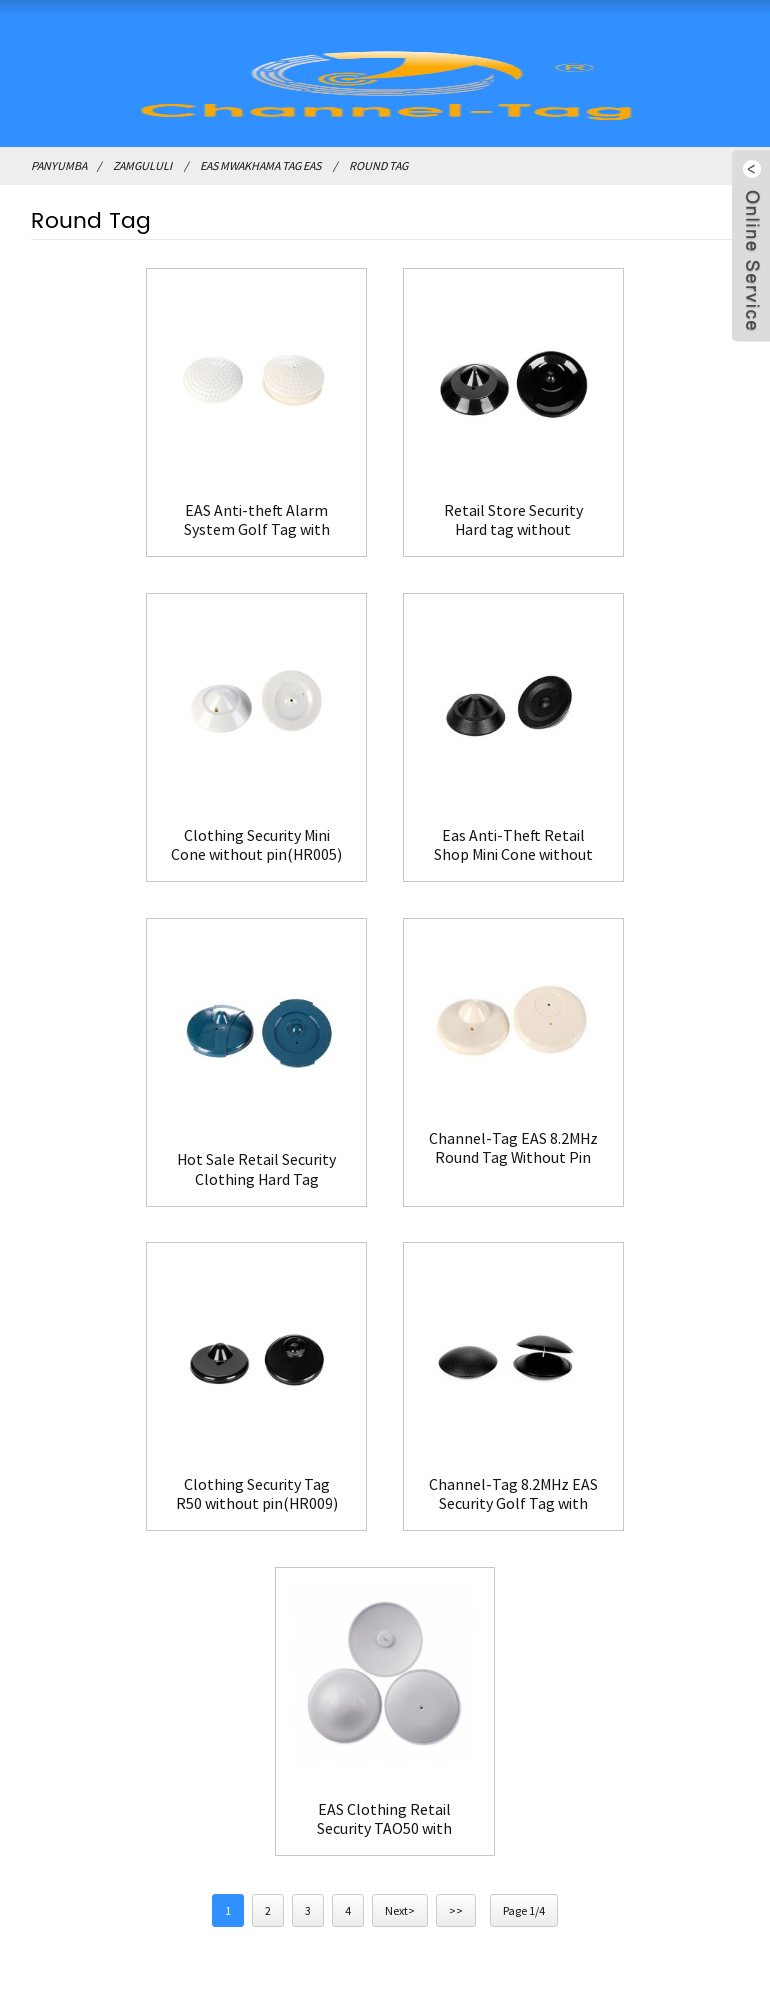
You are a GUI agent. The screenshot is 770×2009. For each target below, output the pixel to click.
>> (456, 1220)
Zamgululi (142, 165)
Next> (400, 1220)
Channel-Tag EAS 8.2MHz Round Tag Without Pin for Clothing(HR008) (627, 795)
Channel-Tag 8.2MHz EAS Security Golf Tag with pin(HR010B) (384, 1126)
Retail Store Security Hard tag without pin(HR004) (384, 504)
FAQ (448, 1518)
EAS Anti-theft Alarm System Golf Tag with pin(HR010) (142, 504)
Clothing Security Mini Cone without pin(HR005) (628, 504)
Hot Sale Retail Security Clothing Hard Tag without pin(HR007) (384, 815)
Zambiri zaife (479, 1454)
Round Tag (378, 165)
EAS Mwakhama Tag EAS (260, 165)
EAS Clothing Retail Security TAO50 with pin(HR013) (627, 1126)
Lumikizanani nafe (496, 1486)
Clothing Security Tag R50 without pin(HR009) (142, 1126)
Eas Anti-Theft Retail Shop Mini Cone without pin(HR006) (142, 815)
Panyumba (59, 165)
